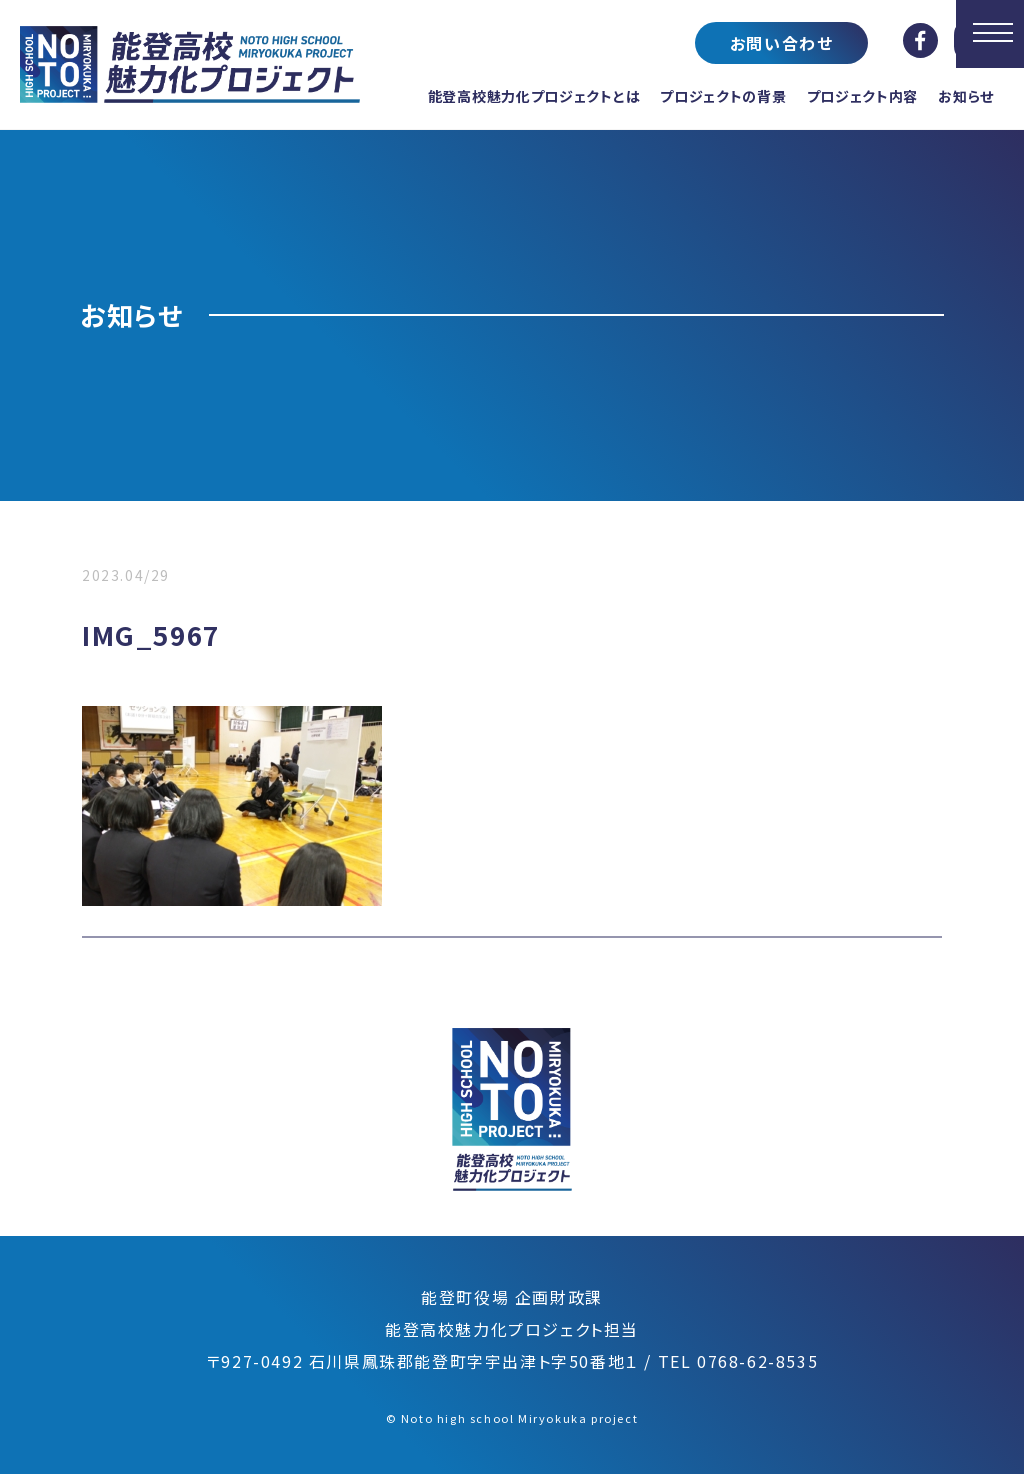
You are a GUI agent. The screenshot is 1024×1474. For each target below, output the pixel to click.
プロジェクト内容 (863, 96)
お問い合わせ (782, 43)
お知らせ (966, 96)
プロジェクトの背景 (723, 96)
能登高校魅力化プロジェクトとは (534, 96)
